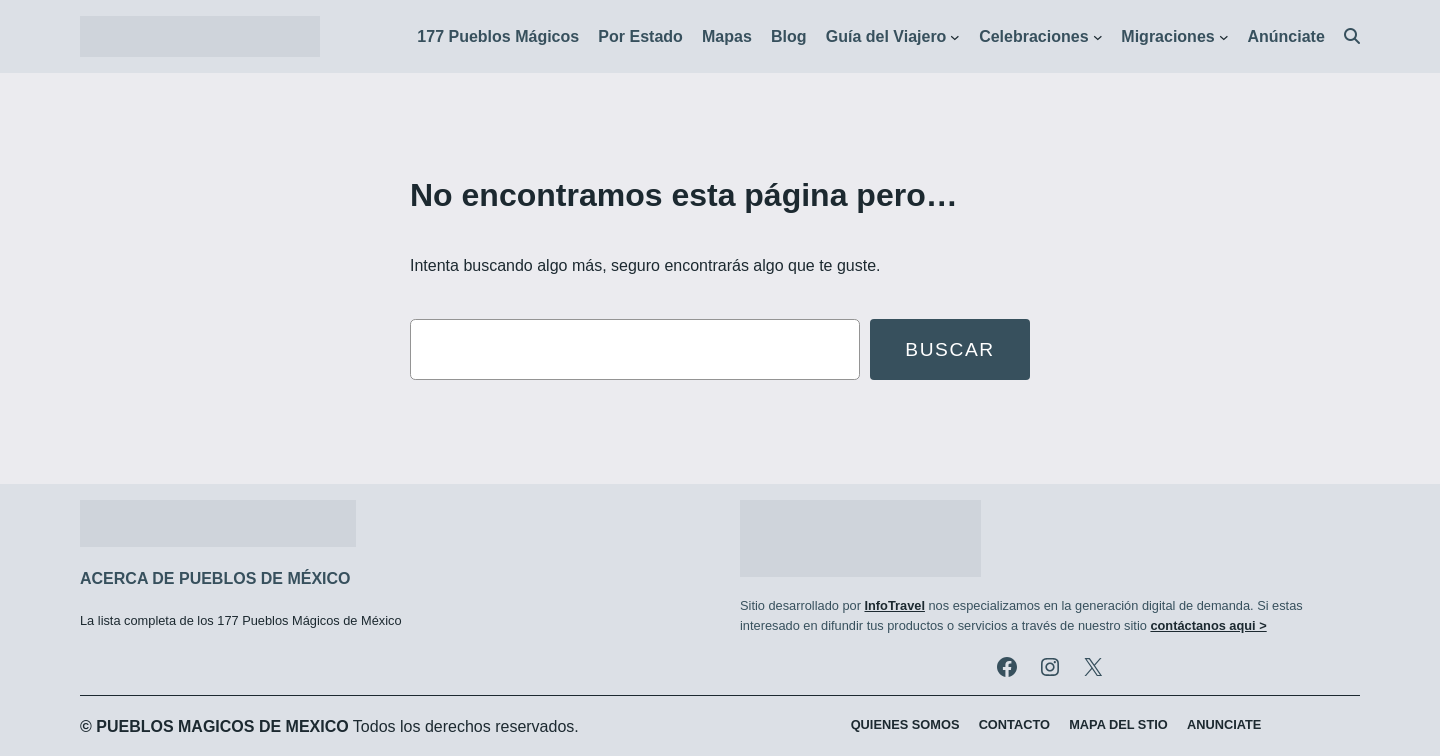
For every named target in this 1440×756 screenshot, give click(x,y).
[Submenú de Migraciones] (1224, 37)
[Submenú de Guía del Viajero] (955, 37)
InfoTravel (894, 605)
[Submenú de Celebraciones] (1098, 37)
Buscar (950, 349)
